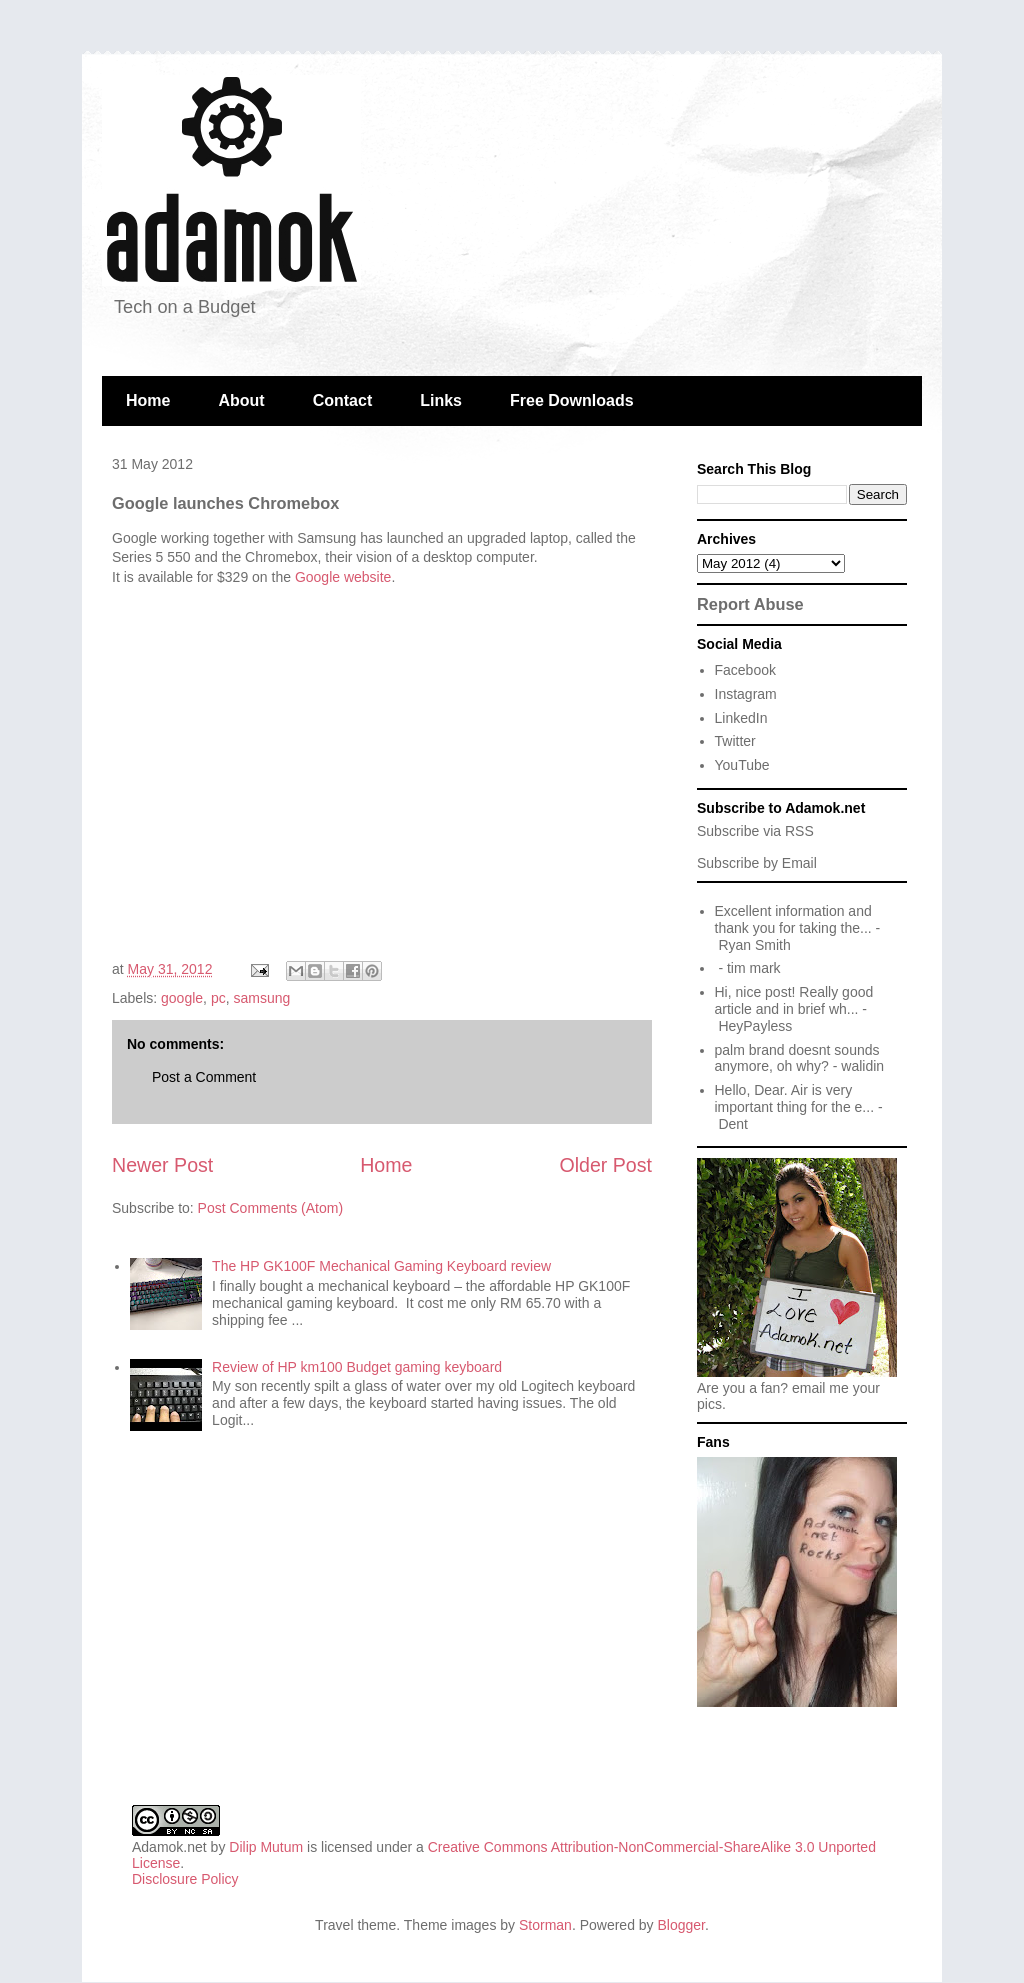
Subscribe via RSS (755, 831)
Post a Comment (204, 1077)
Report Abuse (750, 604)
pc (218, 998)
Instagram (746, 694)
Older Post (605, 1165)
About (241, 400)
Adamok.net (169, 1847)
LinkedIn (741, 718)
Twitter (735, 741)
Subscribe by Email (757, 863)
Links (441, 400)
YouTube (742, 765)
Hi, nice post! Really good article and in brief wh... (794, 1000)
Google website (343, 577)
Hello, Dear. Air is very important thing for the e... (795, 1098)
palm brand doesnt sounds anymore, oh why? (797, 1058)
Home (148, 400)
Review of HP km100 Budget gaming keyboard (357, 1367)
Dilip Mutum (266, 1847)
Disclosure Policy (185, 1879)
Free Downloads (572, 400)
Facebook (745, 670)
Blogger (681, 1925)
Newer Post (162, 1165)
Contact (343, 400)
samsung (261, 998)
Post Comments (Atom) (270, 1208)
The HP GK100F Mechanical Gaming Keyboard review (381, 1266)
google (182, 998)
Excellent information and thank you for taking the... (793, 919)
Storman (545, 1925)
